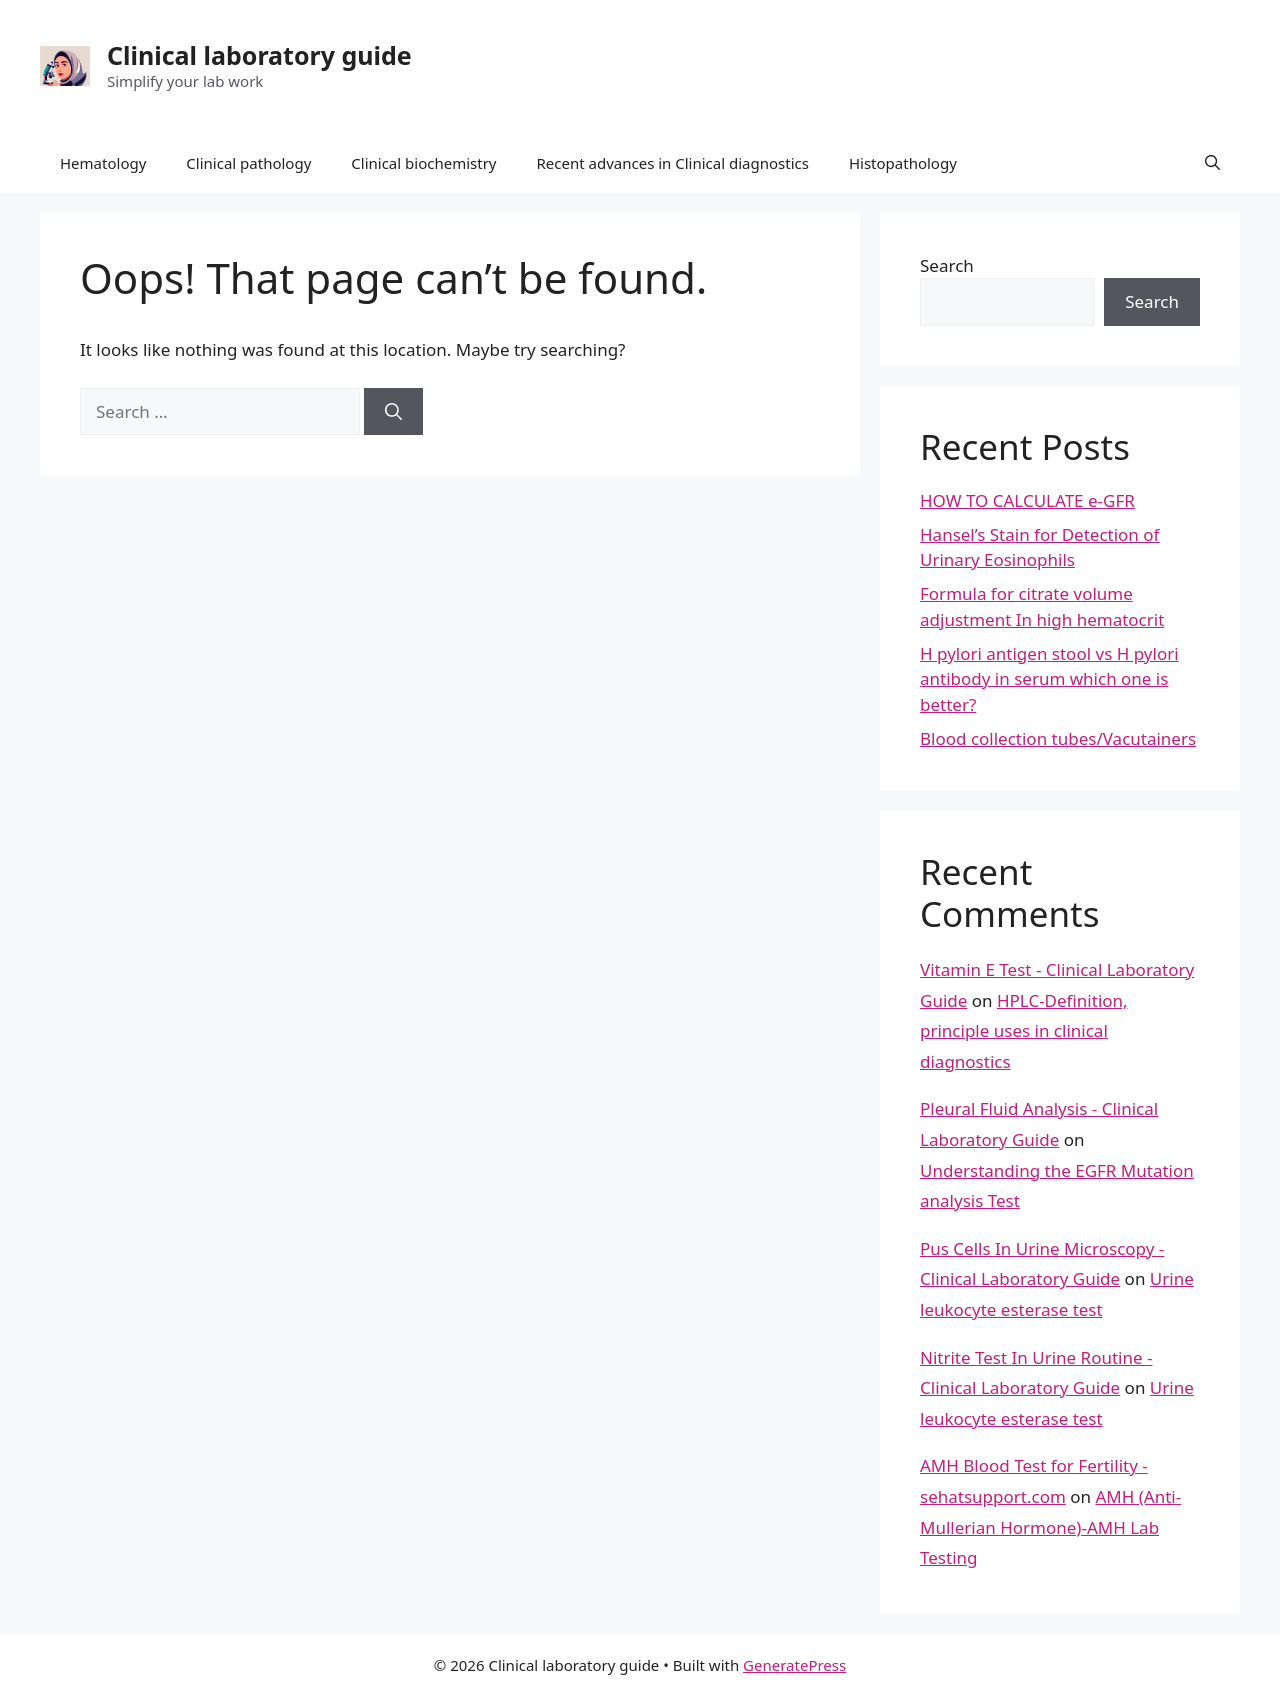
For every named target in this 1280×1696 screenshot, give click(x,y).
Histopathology (903, 163)
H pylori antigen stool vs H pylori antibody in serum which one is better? (1049, 679)
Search (947, 265)
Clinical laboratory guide (259, 55)
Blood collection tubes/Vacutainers (1058, 738)
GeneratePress (794, 1665)
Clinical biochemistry (423, 163)
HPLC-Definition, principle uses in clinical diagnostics (1024, 1031)
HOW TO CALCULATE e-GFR (1027, 500)
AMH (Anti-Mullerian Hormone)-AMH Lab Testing (1050, 1527)
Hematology (103, 163)
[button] (1212, 163)
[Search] (393, 412)
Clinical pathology (248, 163)
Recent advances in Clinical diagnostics (672, 163)
